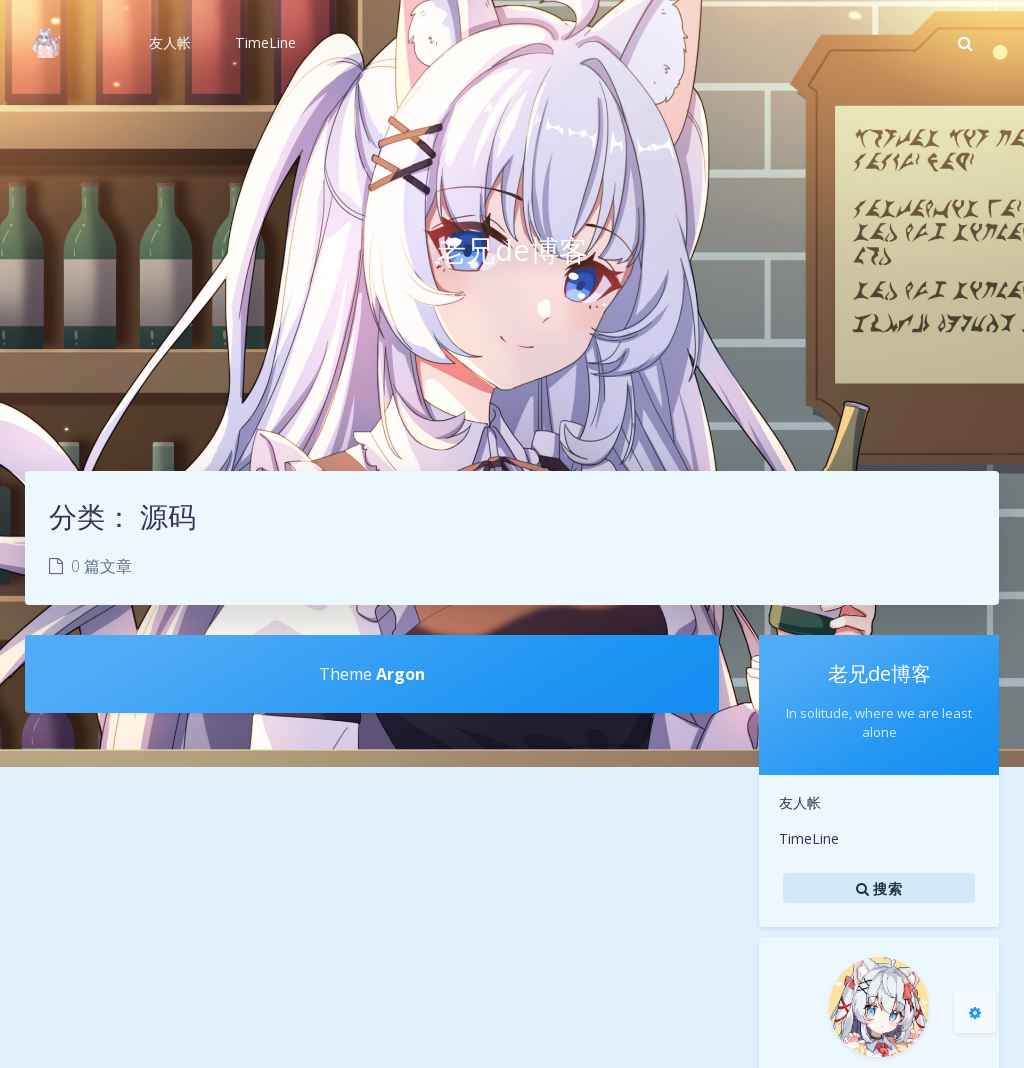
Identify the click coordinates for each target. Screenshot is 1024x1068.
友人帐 (800, 802)
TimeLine (809, 838)
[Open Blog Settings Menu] (975, 1012)
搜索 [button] (879, 888)
